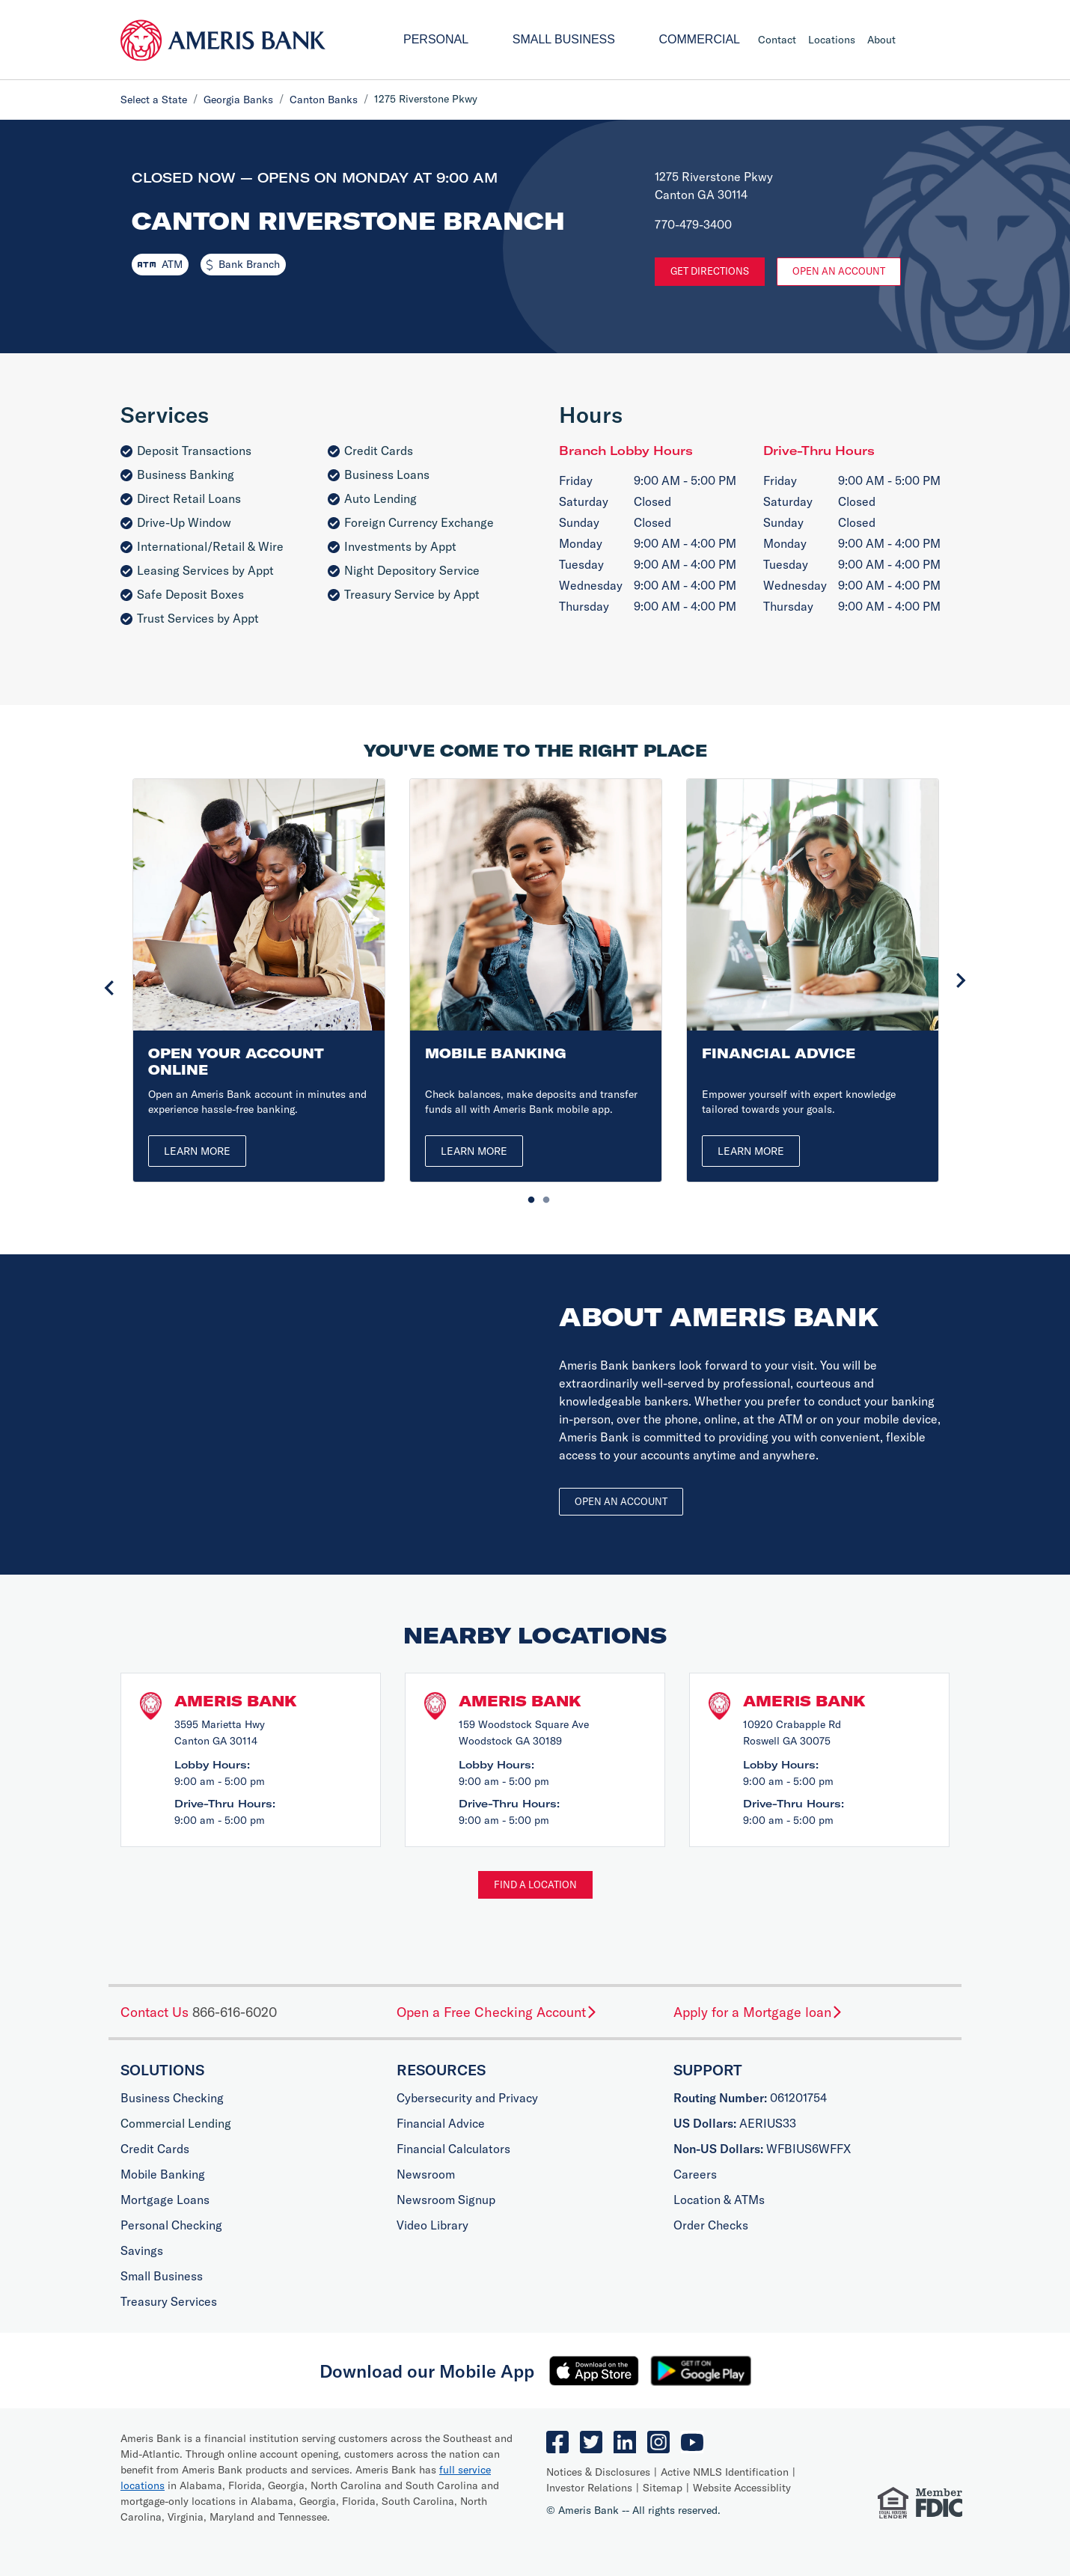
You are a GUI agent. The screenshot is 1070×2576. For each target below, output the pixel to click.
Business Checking (172, 2097)
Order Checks (710, 2225)
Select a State (153, 99)
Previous (109, 987)
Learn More (197, 1151)
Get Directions (709, 271)
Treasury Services (168, 2301)
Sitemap (662, 2487)
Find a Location (535, 1884)
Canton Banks (324, 99)
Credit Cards (154, 2148)
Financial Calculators (453, 2148)
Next (960, 980)
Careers (695, 2174)
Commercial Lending (175, 2123)
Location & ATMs (719, 2199)
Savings (141, 2250)
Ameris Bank (235, 1700)
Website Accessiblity (742, 2487)
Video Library (432, 2225)
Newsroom (426, 2174)
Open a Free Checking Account (497, 2012)
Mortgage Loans (165, 2199)
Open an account (621, 1501)
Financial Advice (441, 2123)
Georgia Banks (238, 99)
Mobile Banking (162, 2174)
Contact (777, 39)
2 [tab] (542, 1196)
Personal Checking (171, 2225)
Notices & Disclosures (598, 2472)
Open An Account (838, 271)
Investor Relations (589, 2487)
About (881, 39)
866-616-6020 (234, 2012)
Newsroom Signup (446, 2199)
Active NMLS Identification (725, 2472)
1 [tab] (527, 1196)
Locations (831, 39)
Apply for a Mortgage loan (758, 2012)
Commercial (699, 39)
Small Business (564, 39)
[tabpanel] (258, 980)
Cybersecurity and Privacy (467, 2097)
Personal (435, 39)
